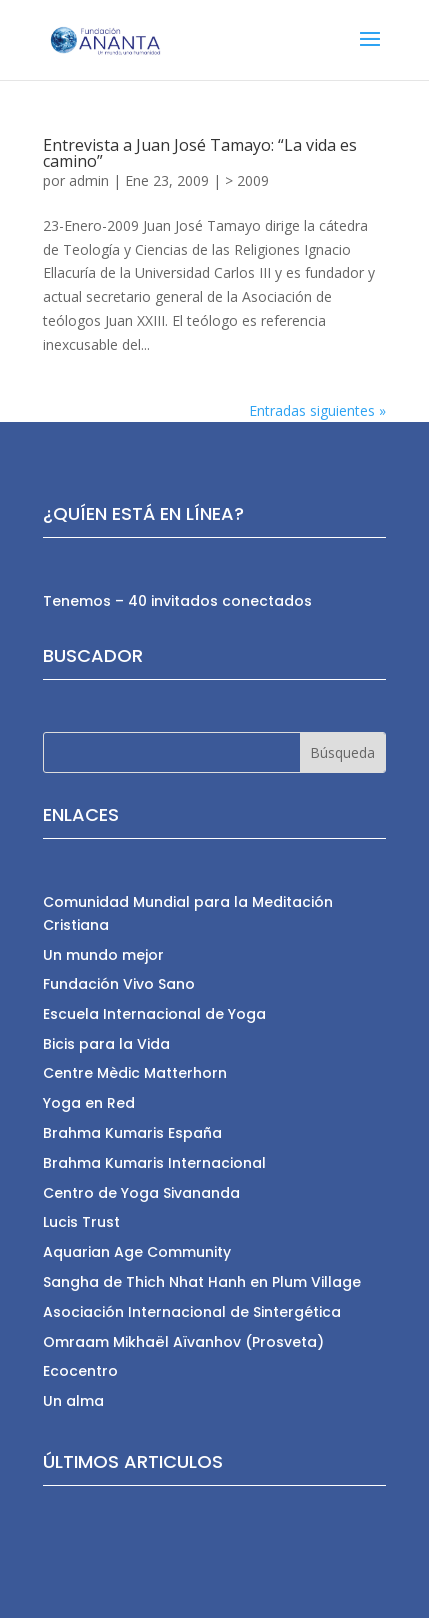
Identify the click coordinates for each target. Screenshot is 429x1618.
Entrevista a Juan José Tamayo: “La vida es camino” (200, 153)
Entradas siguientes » (317, 410)
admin (89, 180)
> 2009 (247, 180)
